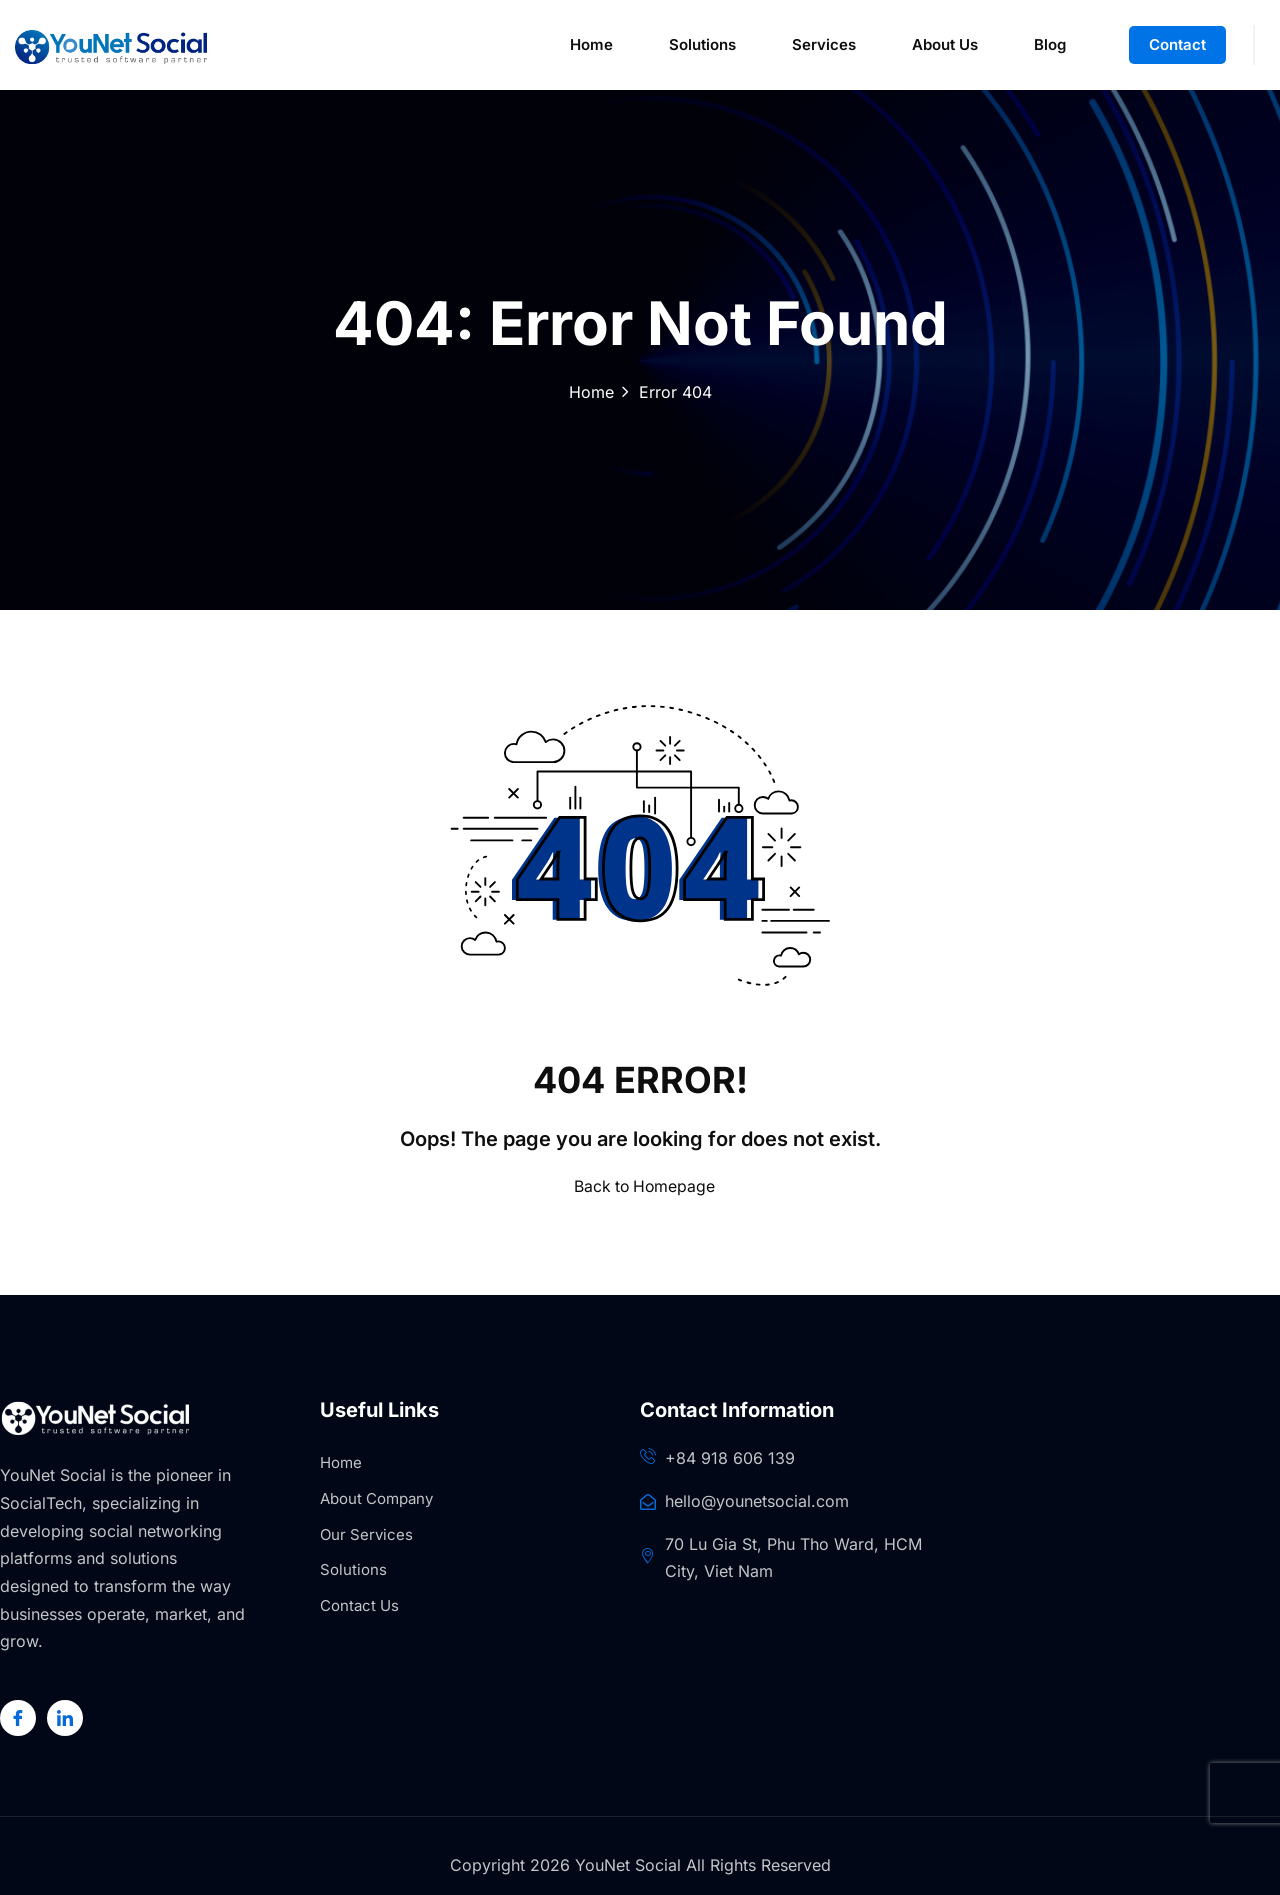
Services (824, 44)
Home (591, 44)
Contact (1177, 44)
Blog (1050, 44)
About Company (376, 1498)
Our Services (366, 1534)
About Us (945, 44)
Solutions (702, 44)
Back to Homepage (640, 1186)
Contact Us (359, 1605)
